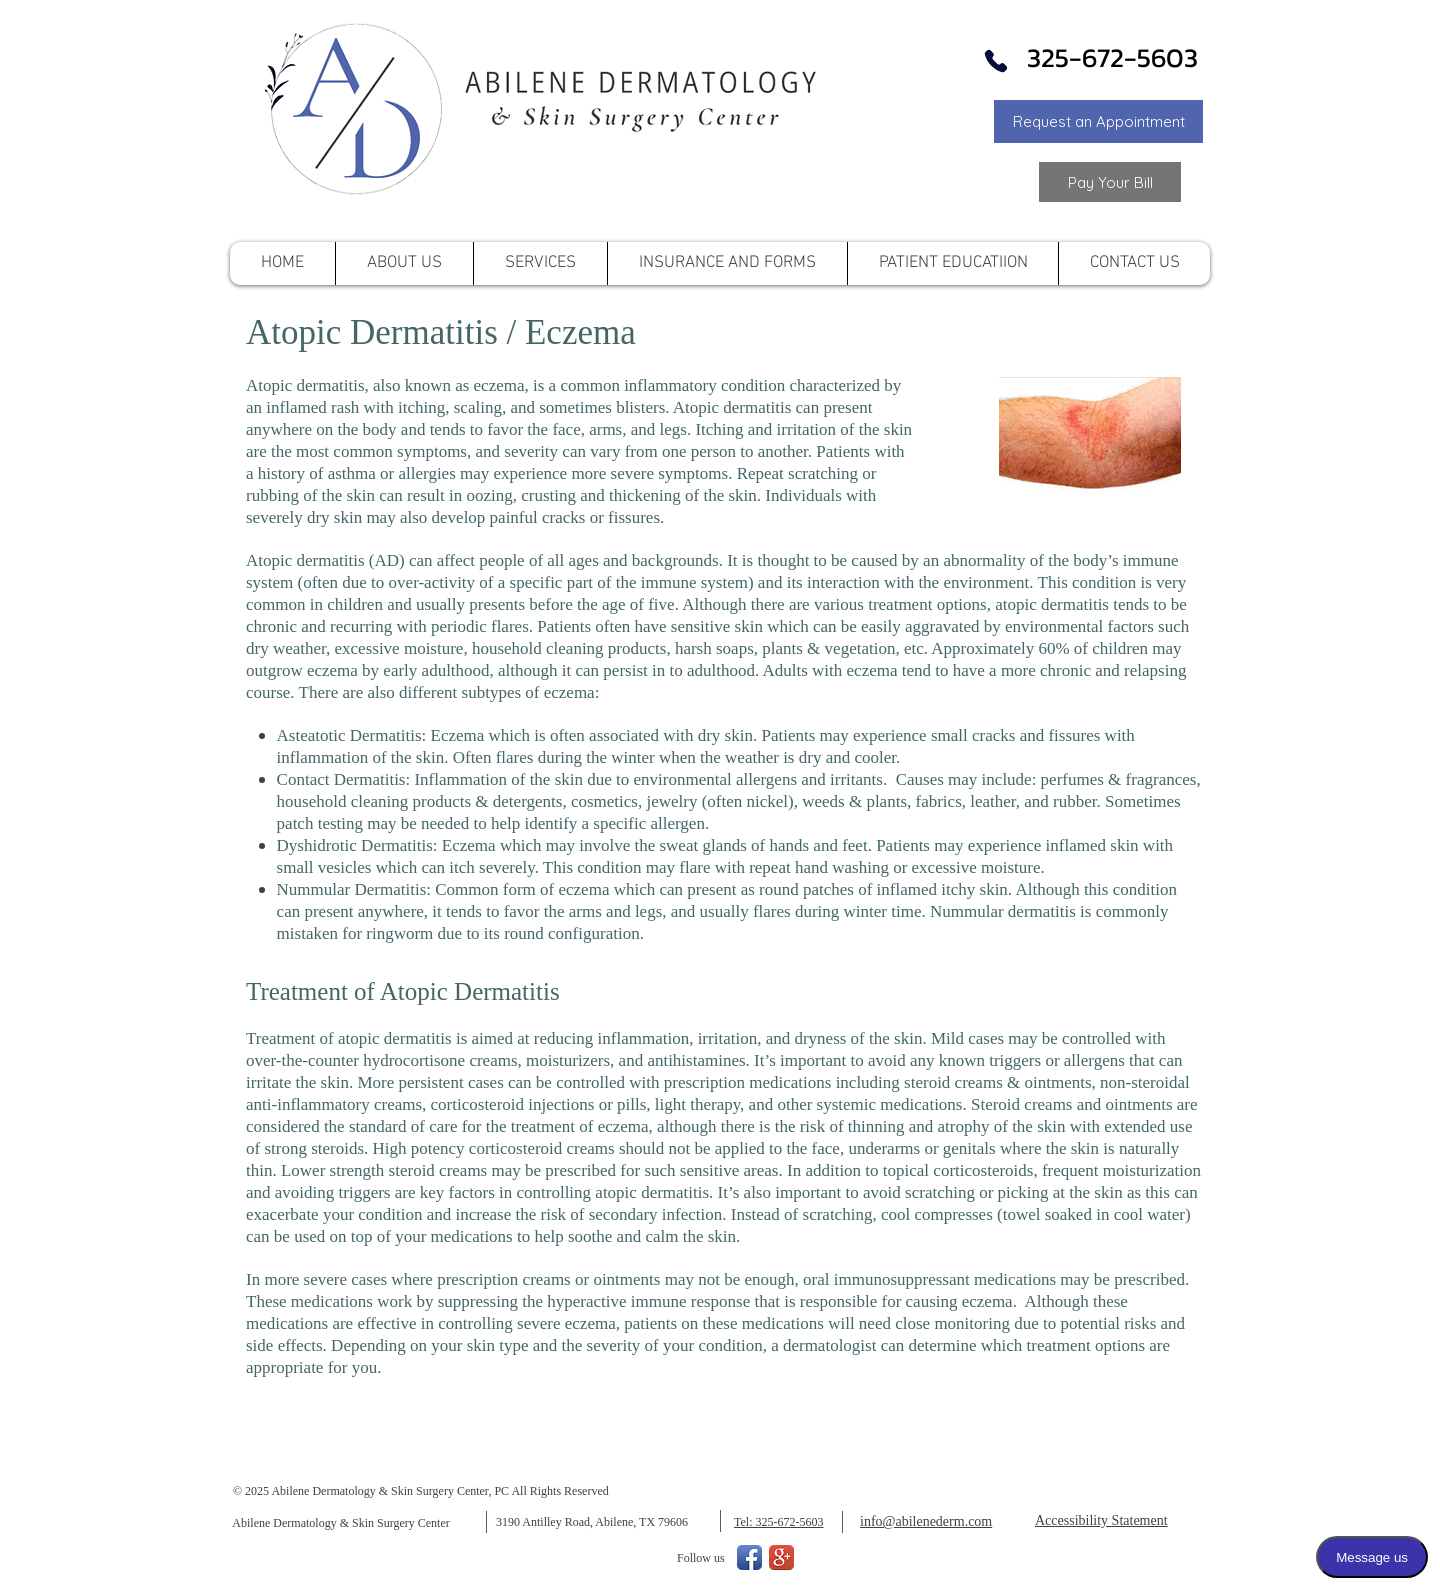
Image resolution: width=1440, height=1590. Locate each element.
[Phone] (996, 61)
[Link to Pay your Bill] (1110, 182)
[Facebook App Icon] (749, 1557)
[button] (1098, 121)
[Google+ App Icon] (781, 1557)
